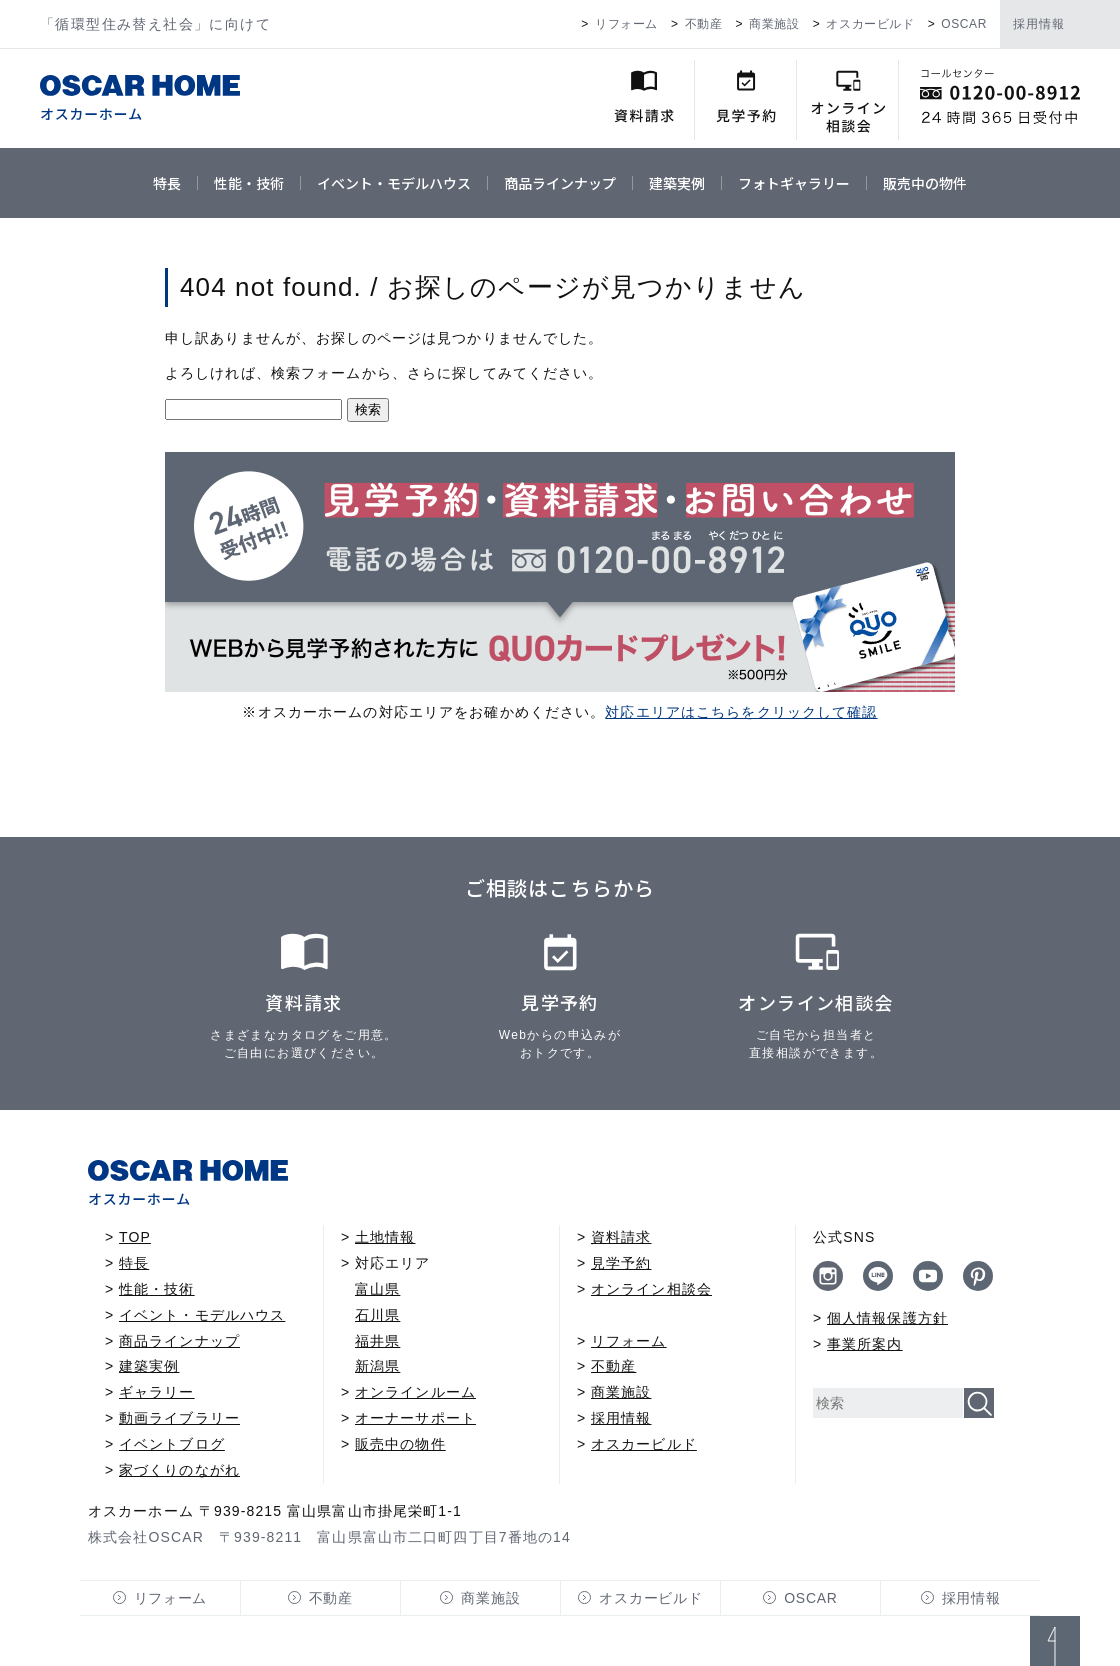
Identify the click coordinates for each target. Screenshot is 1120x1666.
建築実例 (677, 183)
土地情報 (385, 1237)
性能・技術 (249, 183)
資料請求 (621, 1237)
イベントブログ (172, 1444)
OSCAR (964, 24)
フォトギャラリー (794, 183)
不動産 (704, 24)
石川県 (377, 1315)
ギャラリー (157, 1392)
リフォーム (626, 24)
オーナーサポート (415, 1418)
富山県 (377, 1289)
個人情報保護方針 (887, 1318)
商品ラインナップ (560, 183)
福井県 (377, 1341)
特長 (167, 183)
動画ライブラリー (179, 1418)
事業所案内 (865, 1344)
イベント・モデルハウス (394, 183)
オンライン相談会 (651, 1289)
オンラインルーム (415, 1392)
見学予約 (621, 1263)
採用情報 (1039, 24)
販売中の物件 (925, 183)
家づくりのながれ (179, 1470)
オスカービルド (870, 24)
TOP (135, 1237)
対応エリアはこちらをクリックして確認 (741, 712)
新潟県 (377, 1366)
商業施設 (774, 24)
